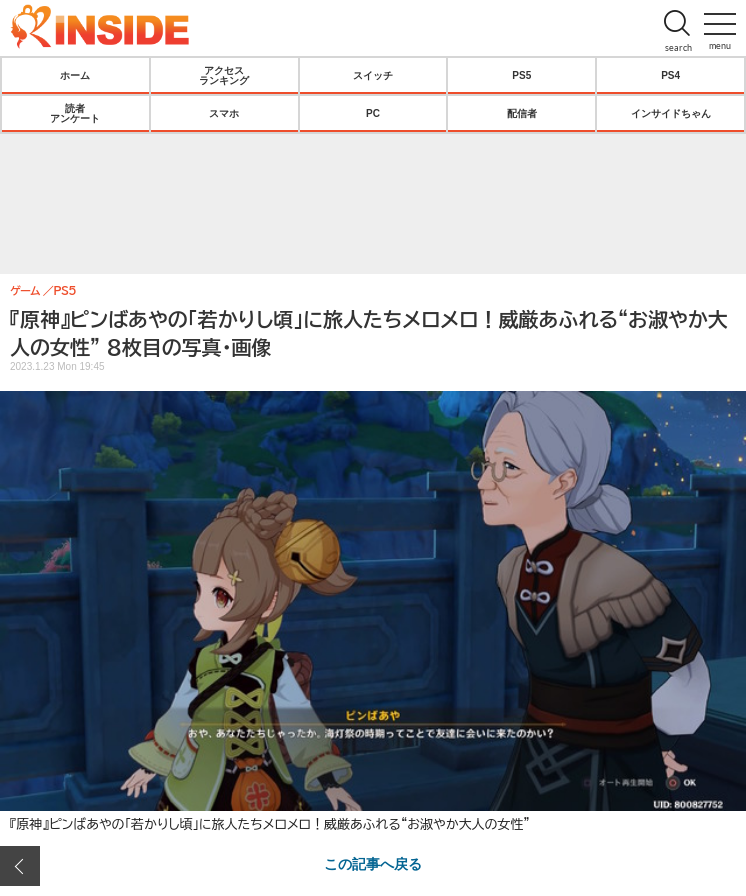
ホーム (75, 75)
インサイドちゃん (671, 113)
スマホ (224, 113)
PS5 (521, 75)
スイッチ (373, 75)
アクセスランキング (224, 75)
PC (373, 113)
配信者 (522, 113)
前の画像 (20, 866)
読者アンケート (75, 113)
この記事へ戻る (373, 863)
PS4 (670, 75)
